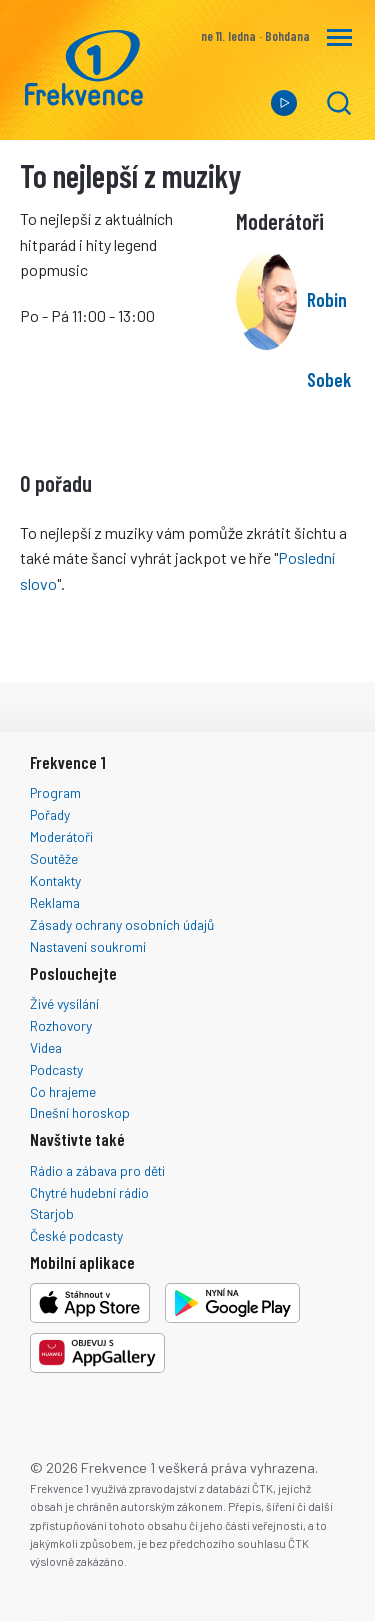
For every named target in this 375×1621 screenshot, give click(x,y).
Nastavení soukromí (88, 946)
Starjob (52, 1213)
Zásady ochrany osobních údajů (122, 924)
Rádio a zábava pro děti (97, 1170)
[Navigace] (339, 37)
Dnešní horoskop (80, 1112)
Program (55, 792)
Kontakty (55, 880)
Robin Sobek (329, 339)
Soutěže (54, 858)
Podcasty (56, 1069)
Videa (46, 1047)
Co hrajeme (63, 1091)
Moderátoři (61, 836)
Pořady (50, 814)
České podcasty (76, 1235)
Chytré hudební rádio (89, 1192)
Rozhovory (61, 1025)
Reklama (55, 902)
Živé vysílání (64, 1003)
